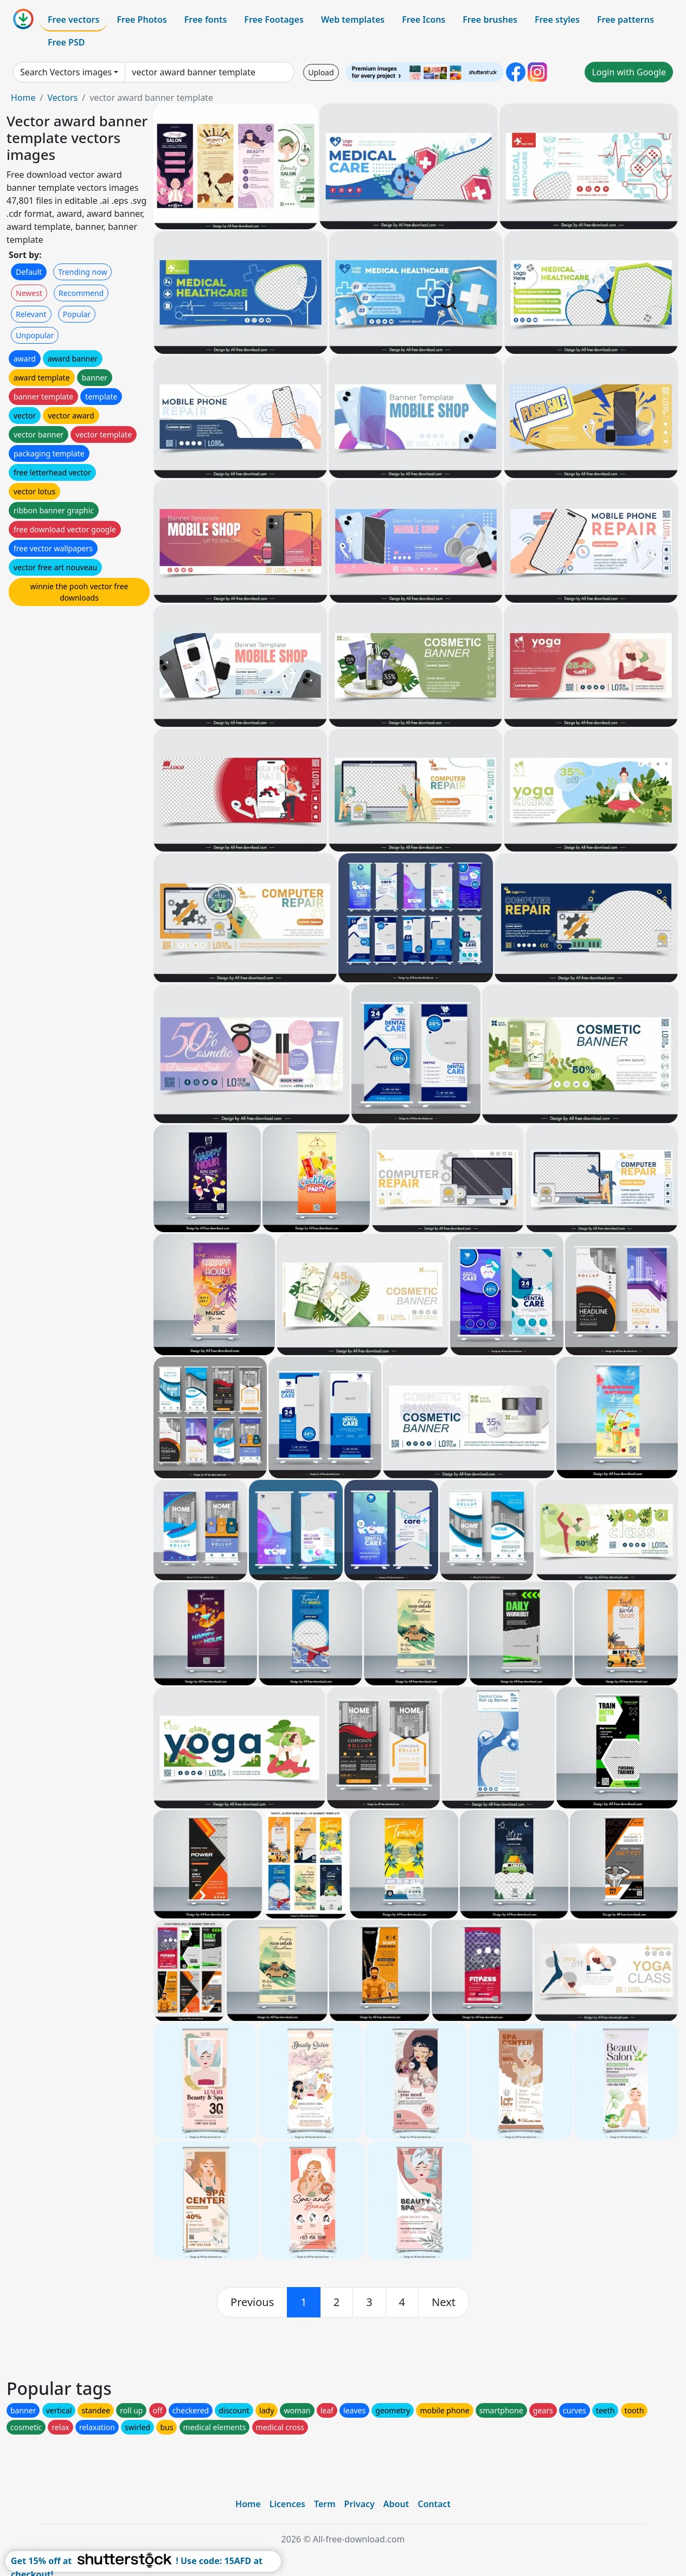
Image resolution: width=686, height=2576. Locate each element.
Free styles (557, 19)
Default (29, 272)
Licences (287, 2504)
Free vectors (73, 19)
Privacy (359, 2504)
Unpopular (35, 335)
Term (325, 2504)
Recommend (81, 293)
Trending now (82, 272)
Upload (321, 72)
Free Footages (274, 19)
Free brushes (490, 19)
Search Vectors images (66, 72)
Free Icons (423, 19)
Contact (434, 2504)
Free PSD (66, 42)
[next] (443, 2302)
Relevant (31, 314)
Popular (77, 314)
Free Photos (141, 19)
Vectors (62, 98)
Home (23, 98)
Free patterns (625, 19)
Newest (29, 293)
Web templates (352, 19)
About (396, 2504)
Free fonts (205, 19)
